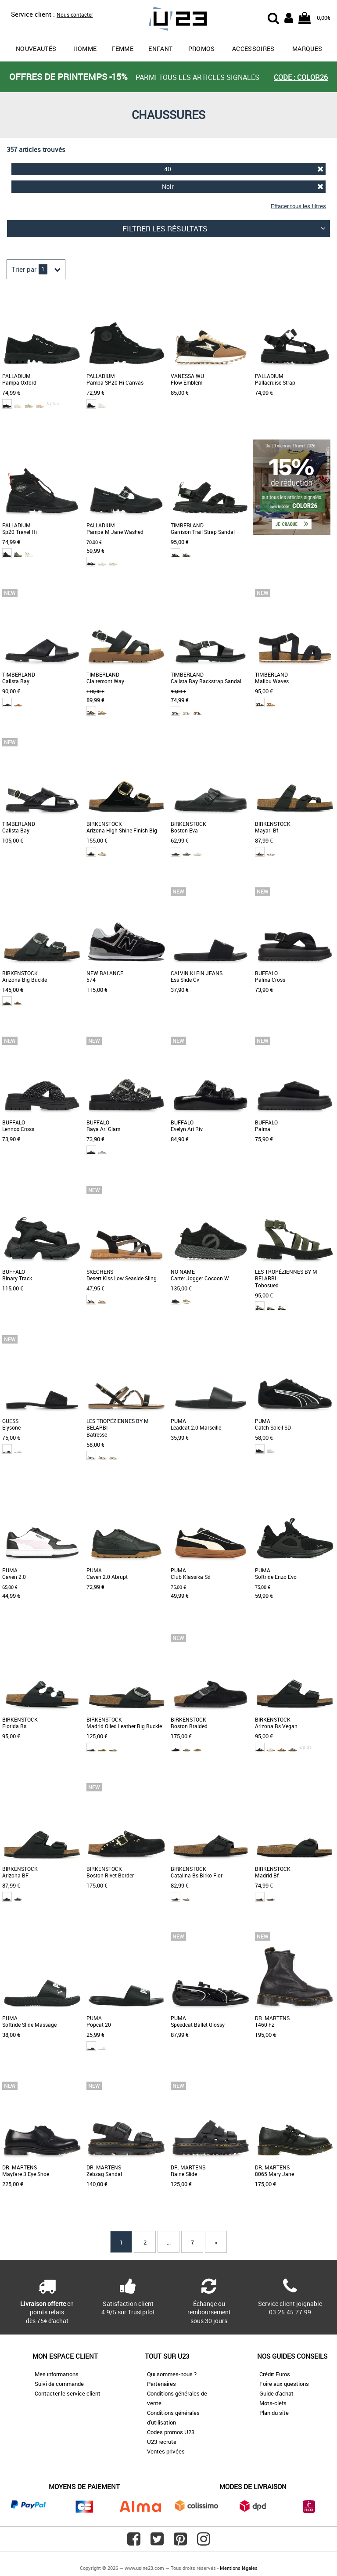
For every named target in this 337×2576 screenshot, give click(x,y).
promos (201, 48)
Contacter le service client (67, 2393)
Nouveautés (36, 48)
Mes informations (57, 2374)
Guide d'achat (276, 2393)
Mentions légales (239, 2568)
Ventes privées (166, 2451)
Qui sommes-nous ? (172, 2374)
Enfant (160, 48)
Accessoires (253, 48)
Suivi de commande (59, 2384)
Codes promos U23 (170, 2432)
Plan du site (274, 2413)
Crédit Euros (274, 2374)
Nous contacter (75, 14)
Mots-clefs (273, 2403)
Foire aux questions (284, 2384)
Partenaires (161, 2384)
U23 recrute (161, 2442)
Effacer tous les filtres (298, 206)
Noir (243, 186)
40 (243, 169)
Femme (122, 48)
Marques (307, 48)
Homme (85, 48)
